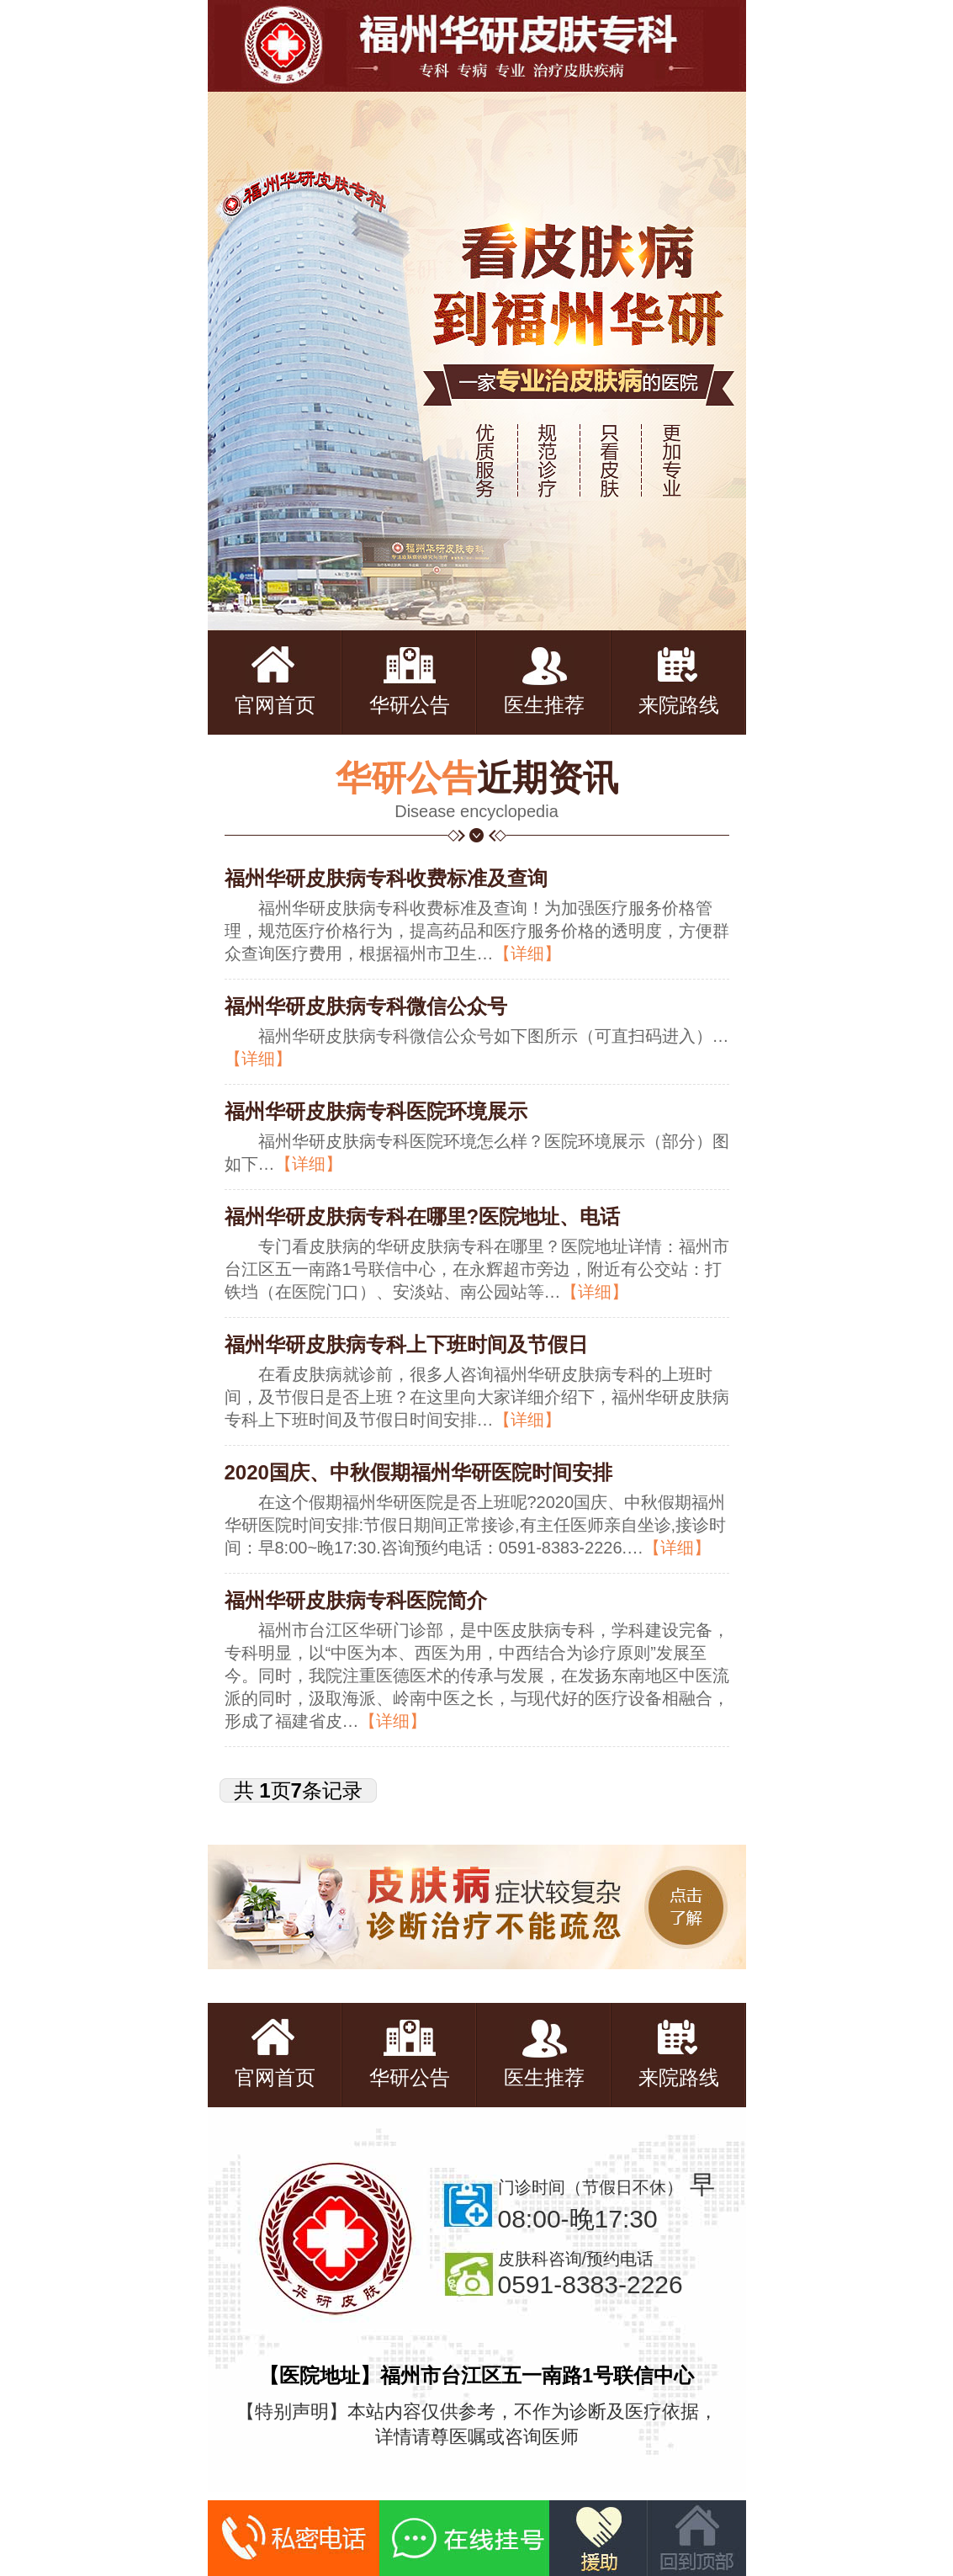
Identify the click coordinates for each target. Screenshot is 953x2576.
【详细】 (527, 953)
